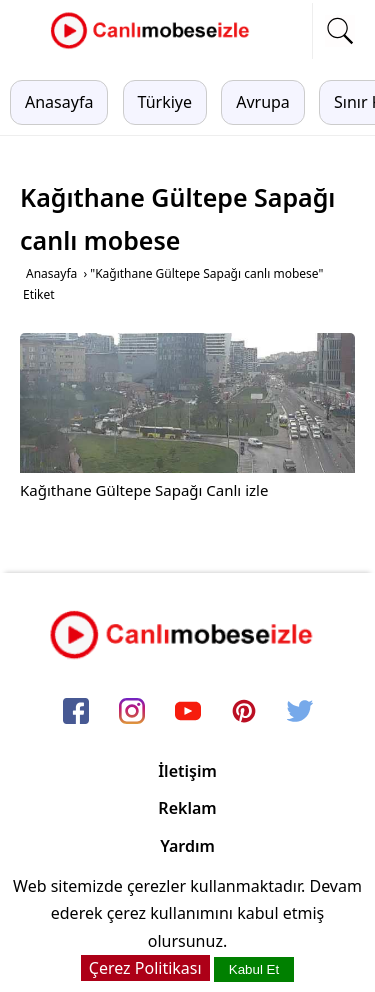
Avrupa (263, 102)
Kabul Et (254, 969)
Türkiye (165, 102)
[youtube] (188, 713)
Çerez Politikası (145, 968)
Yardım (187, 846)
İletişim (187, 771)
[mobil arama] (340, 31)
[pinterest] (244, 713)
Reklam (187, 808)
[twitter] (300, 713)
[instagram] (132, 713)
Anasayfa (59, 102)
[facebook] (76, 713)
